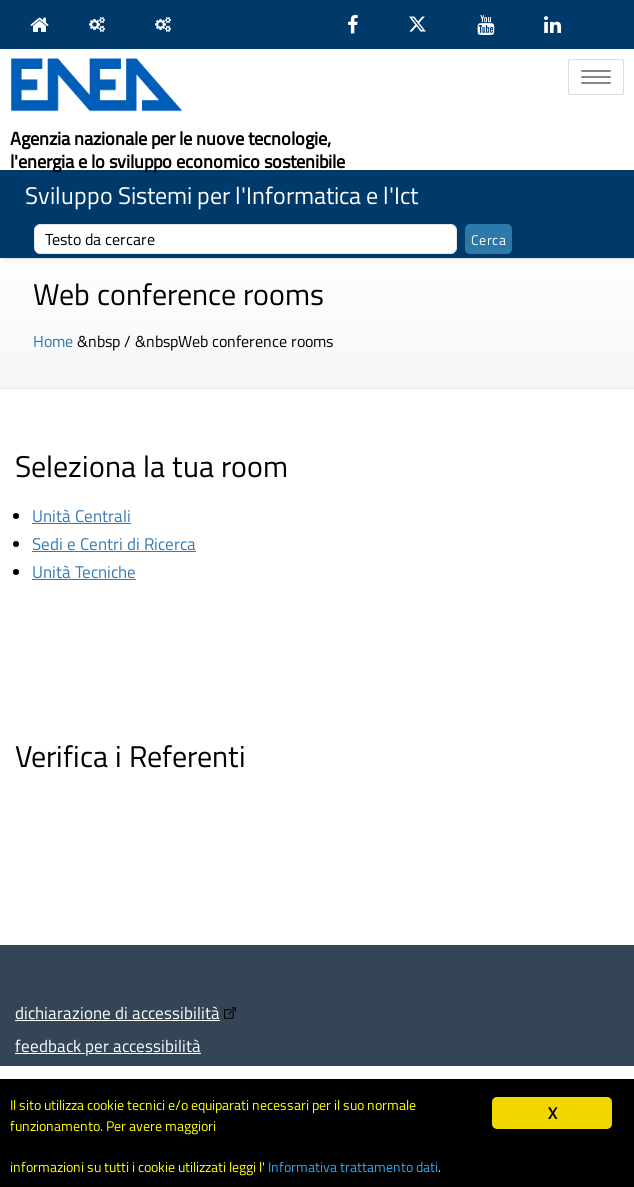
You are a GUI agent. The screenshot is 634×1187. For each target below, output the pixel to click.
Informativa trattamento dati (353, 1167)
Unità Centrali (81, 515)
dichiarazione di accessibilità (117, 1012)
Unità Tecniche (84, 571)
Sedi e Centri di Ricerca (114, 543)
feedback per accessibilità (108, 1045)
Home (53, 341)
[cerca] (245, 239)
